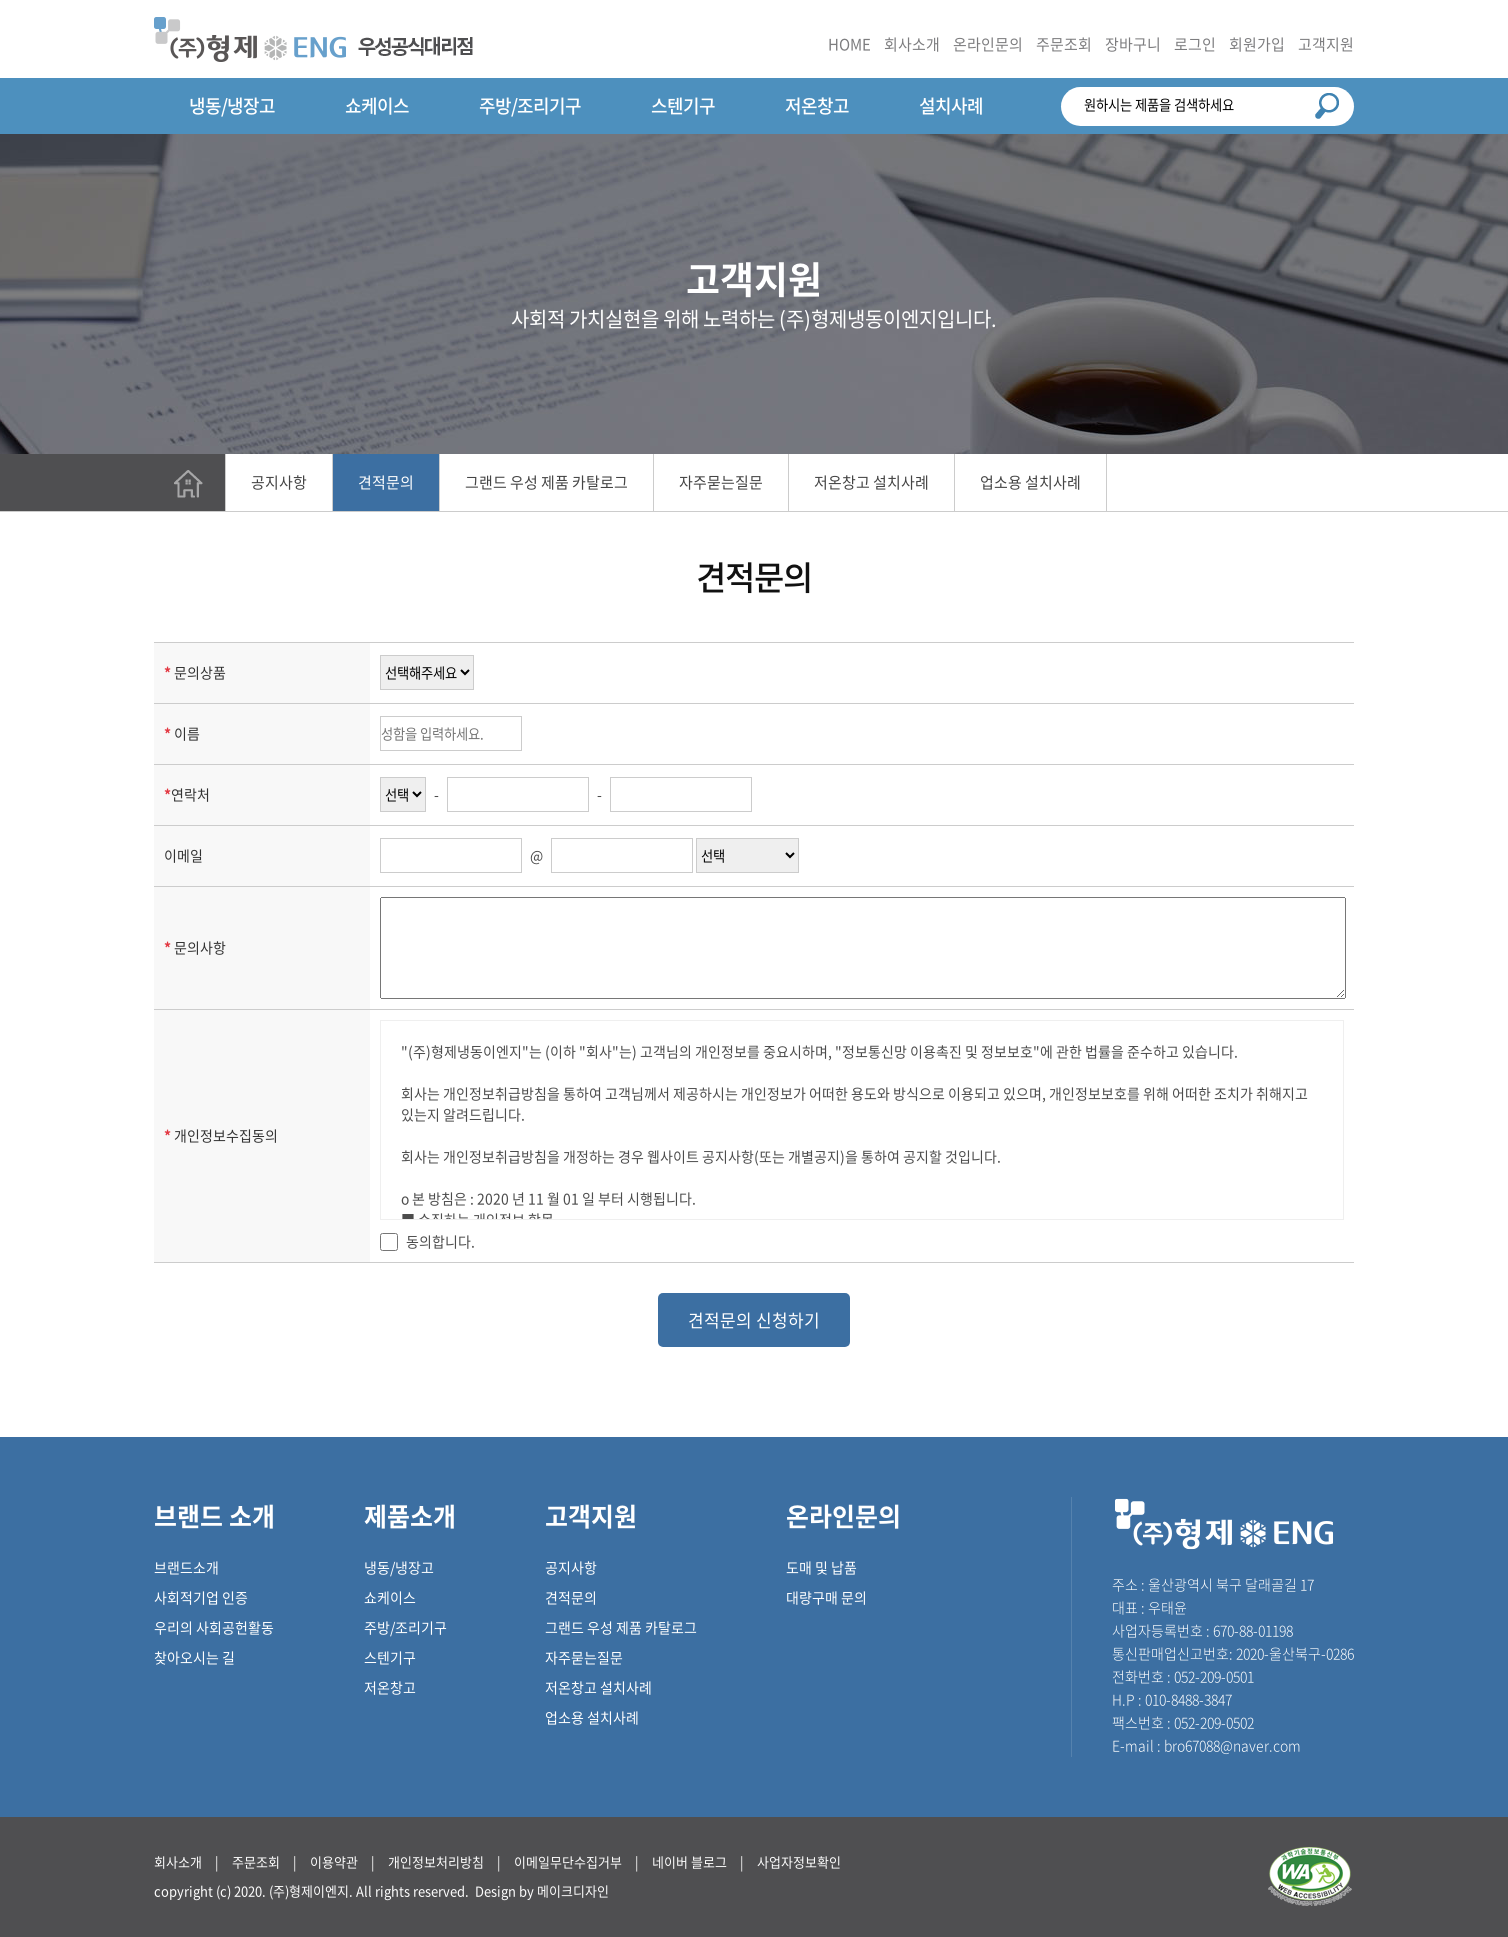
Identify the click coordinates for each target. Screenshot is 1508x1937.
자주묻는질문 (721, 482)
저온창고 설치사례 (871, 482)
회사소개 (912, 44)
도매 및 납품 (821, 1567)
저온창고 (817, 105)
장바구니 (1133, 44)
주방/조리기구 (530, 105)
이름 (187, 733)
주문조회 (1064, 44)
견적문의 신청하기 (754, 1319)
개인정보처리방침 (436, 1861)
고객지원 (1326, 44)
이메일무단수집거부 (568, 1861)
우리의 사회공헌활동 (214, 1627)
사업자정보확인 (799, 1861)
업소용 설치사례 (1030, 482)
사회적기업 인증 (201, 1597)
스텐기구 (683, 105)
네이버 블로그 (689, 1861)
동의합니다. (440, 1241)
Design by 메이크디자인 (542, 1890)
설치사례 (951, 105)
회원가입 (1257, 44)
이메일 (183, 855)
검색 (1327, 106)
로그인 (1195, 44)
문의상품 (200, 672)
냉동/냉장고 (232, 105)
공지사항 (279, 482)
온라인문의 (988, 44)
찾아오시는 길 (194, 1657)
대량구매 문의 (826, 1597)
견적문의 (386, 482)
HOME (849, 44)
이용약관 (334, 1861)
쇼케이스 (377, 105)
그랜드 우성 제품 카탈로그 (546, 482)
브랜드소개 (186, 1567)
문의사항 (200, 947)
